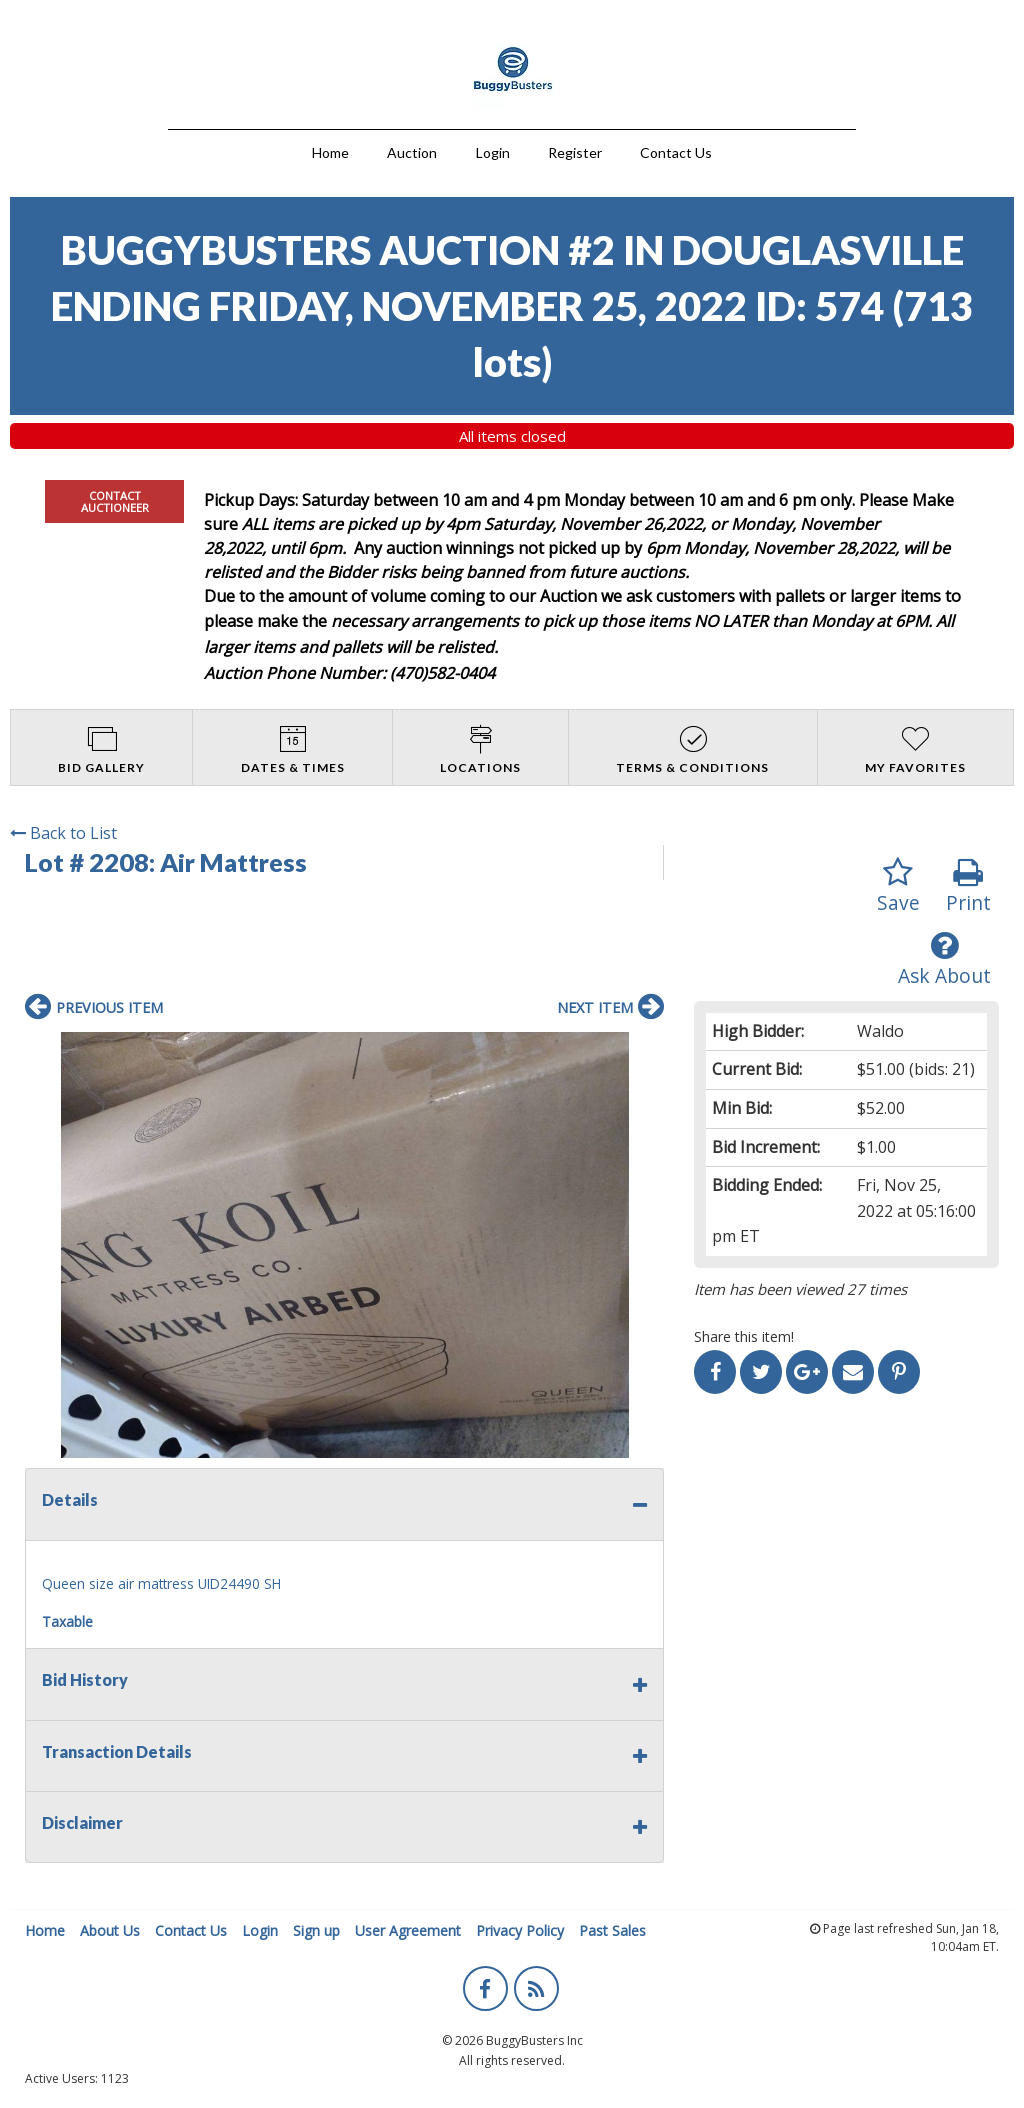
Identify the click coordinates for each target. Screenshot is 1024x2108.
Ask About (944, 959)
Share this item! (744, 1336)
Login (493, 152)
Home (330, 152)
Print (968, 886)
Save (898, 886)
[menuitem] (330, 150)
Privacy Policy (520, 1930)
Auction (412, 152)
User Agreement (408, 1930)
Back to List (63, 833)
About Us (110, 1930)
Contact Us (676, 152)
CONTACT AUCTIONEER (115, 501)
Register (575, 152)
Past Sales (612, 1930)
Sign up (316, 1930)
